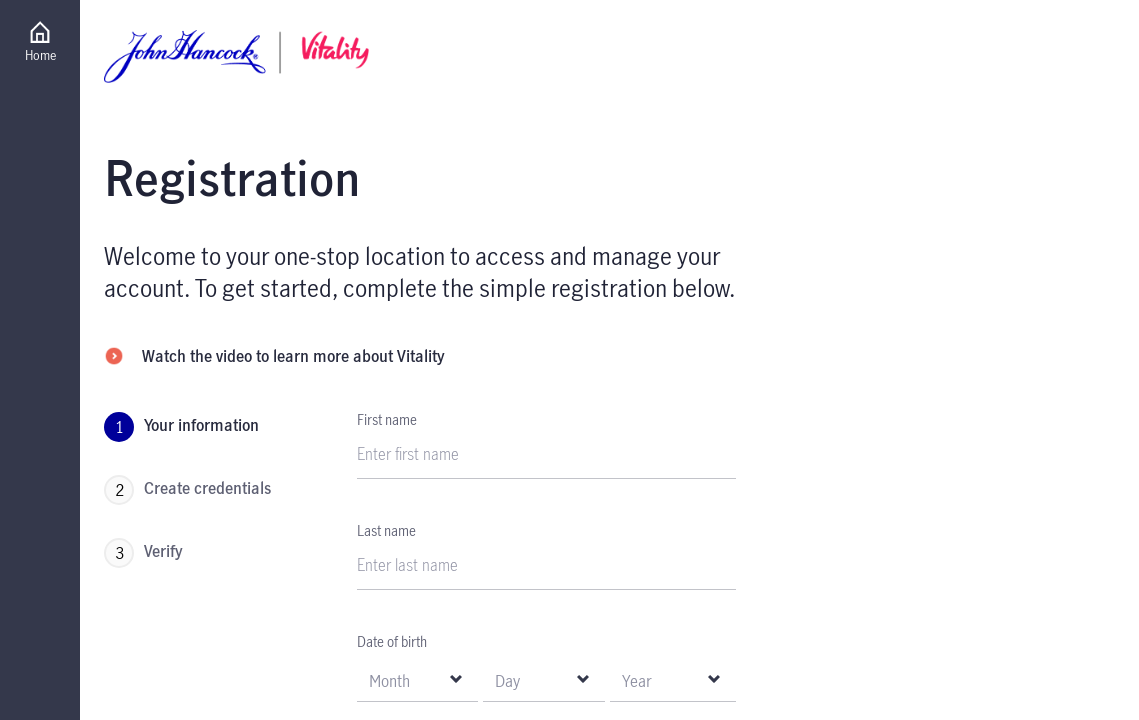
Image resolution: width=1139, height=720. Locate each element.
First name (387, 419)
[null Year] (673, 679)
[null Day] (543, 679)
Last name (386, 530)
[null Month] (417, 679)
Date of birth (392, 641)
